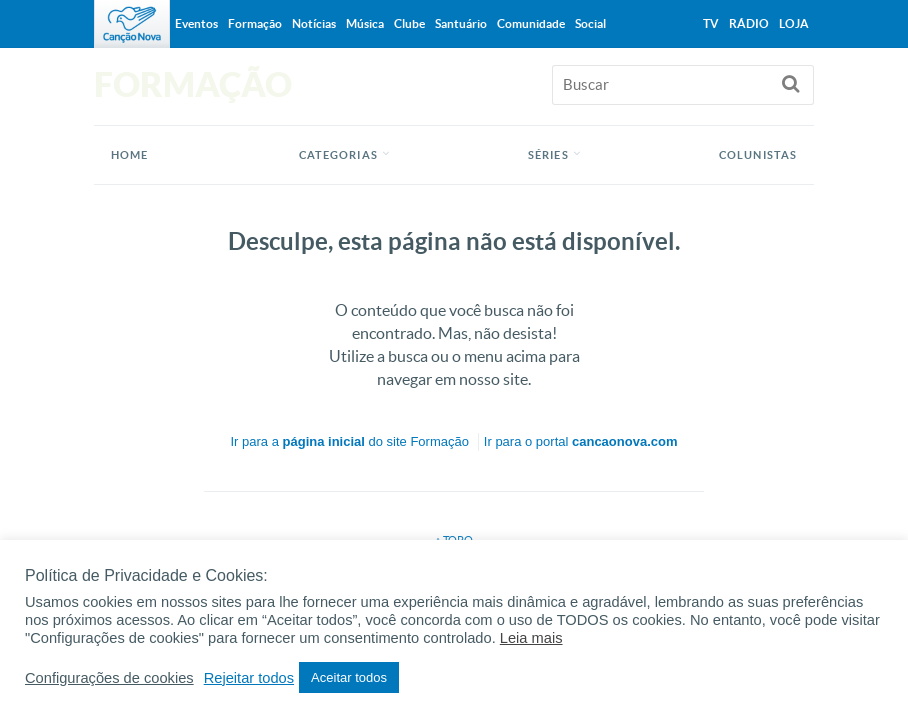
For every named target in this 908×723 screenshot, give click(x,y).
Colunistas (758, 155)
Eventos (196, 23)
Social (590, 23)
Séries (548, 155)
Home (129, 155)
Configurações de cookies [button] (109, 678)
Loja (794, 23)
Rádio (749, 23)
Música (365, 23)
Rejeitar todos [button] (249, 678)
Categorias (338, 155)
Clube (409, 23)
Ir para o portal (581, 441)
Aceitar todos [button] (349, 677)
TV (711, 23)
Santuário (461, 23)
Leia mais (531, 638)
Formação (255, 23)
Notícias (314, 23)
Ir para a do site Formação (350, 441)
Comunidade (531, 23)
